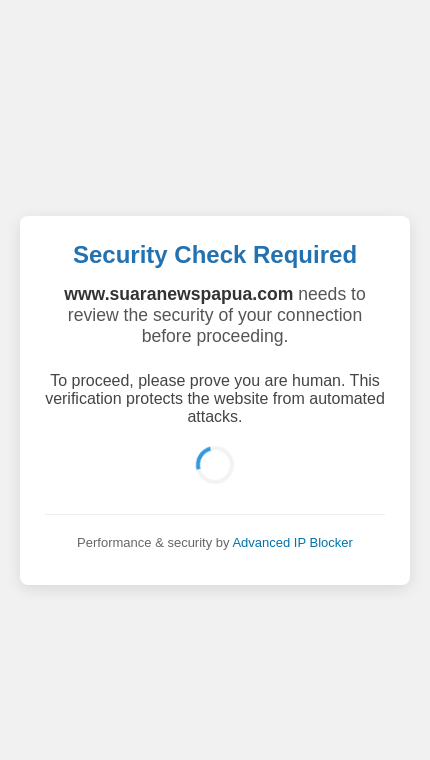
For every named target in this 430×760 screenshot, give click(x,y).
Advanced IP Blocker (292, 542)
